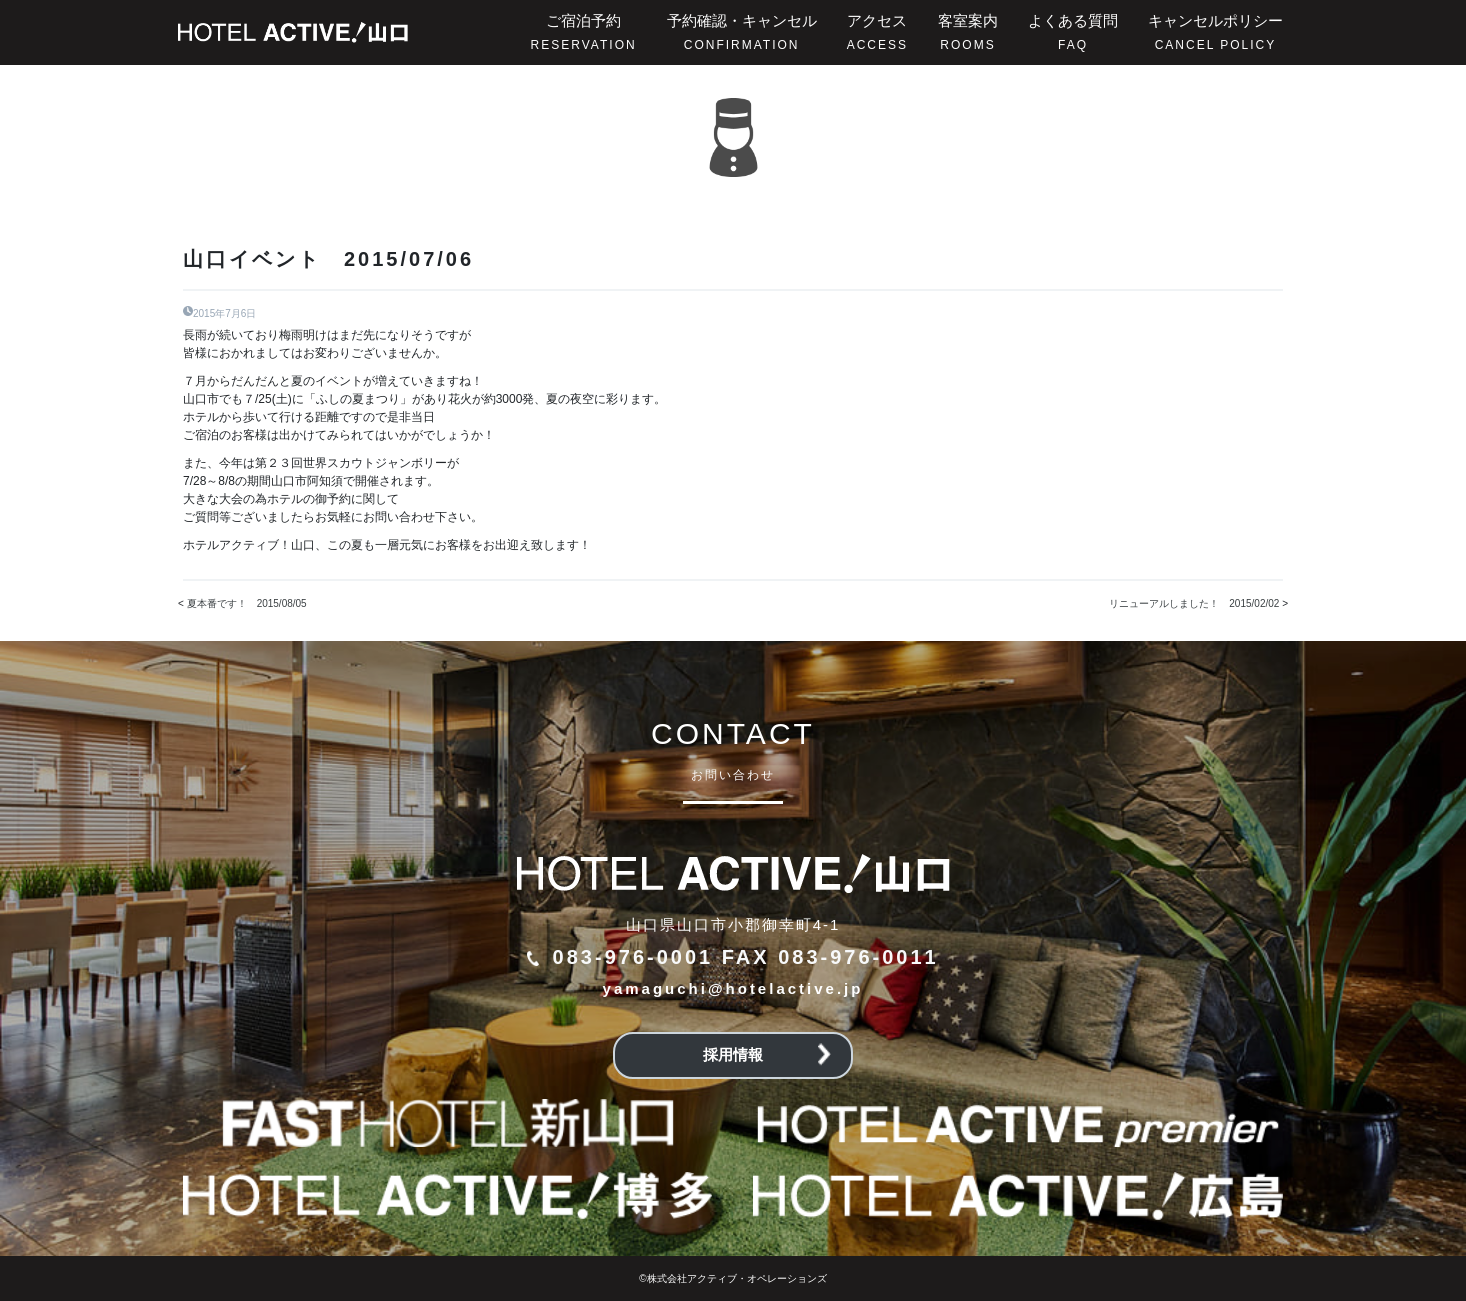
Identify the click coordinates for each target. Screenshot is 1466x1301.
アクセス (877, 32)
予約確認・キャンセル (742, 32)
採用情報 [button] (767, 1054)
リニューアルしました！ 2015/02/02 (1194, 603)
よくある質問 (1073, 32)
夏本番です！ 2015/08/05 (247, 603)
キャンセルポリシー (1215, 32)
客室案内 (968, 32)
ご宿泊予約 (584, 32)
